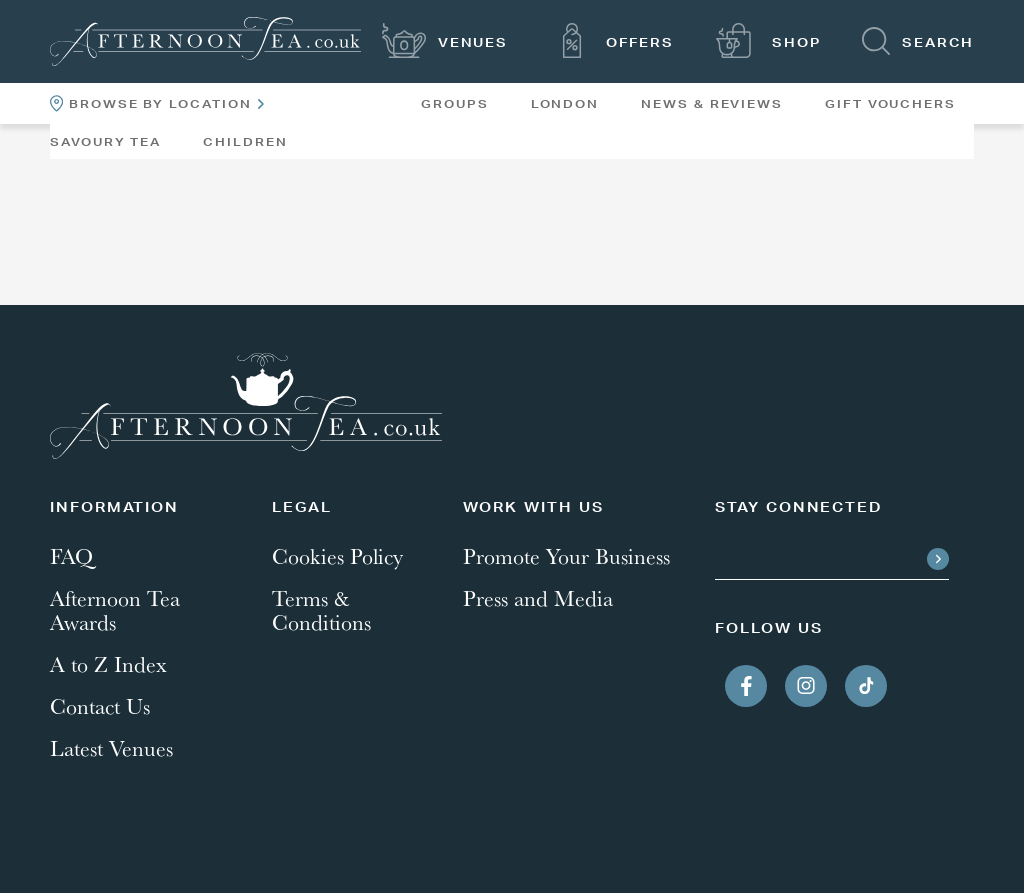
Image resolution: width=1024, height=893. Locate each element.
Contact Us (100, 706)
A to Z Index (108, 664)
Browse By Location (157, 103)
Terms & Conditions (321, 610)
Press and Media (538, 598)
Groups (455, 104)
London (565, 104)
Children (245, 142)
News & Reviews (712, 104)
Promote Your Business (566, 556)
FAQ (71, 556)
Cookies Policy (337, 556)
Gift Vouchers (890, 104)
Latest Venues (111, 748)
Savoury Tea (105, 142)
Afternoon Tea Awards (115, 610)
